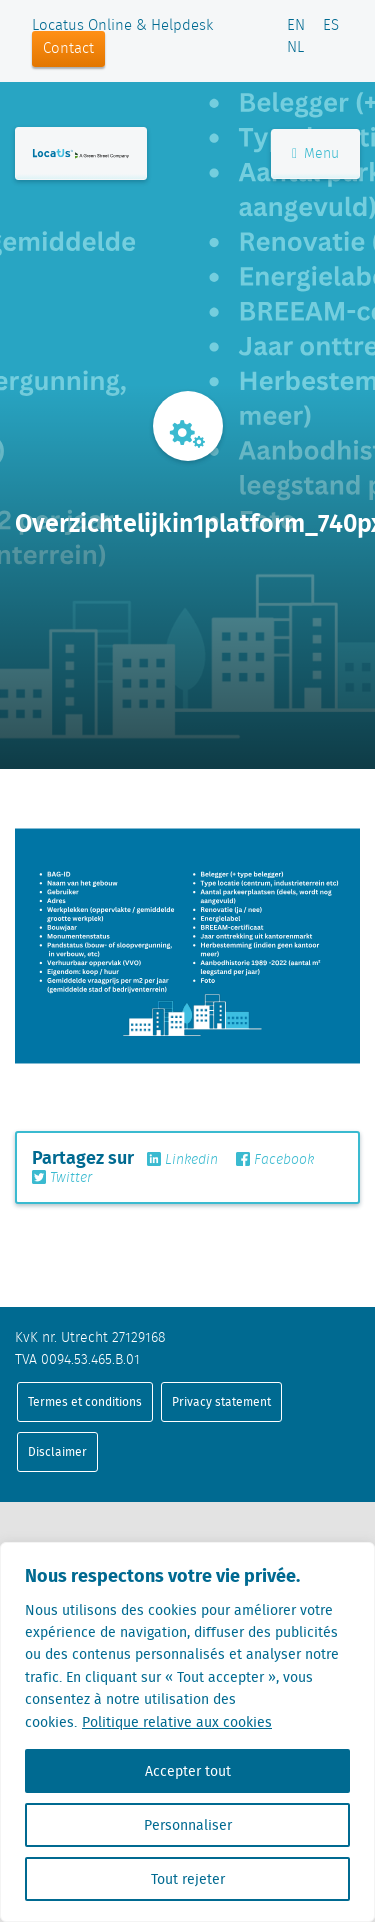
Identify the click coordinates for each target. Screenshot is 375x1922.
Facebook (275, 1160)
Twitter (62, 1178)
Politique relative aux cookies (177, 1722)
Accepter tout (188, 1771)
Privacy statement (221, 1401)
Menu (315, 154)
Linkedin (182, 1160)
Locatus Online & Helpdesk (122, 26)
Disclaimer (57, 1451)
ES (331, 26)
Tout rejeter (188, 1879)
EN (296, 26)
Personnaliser (188, 1825)
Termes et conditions (85, 1401)
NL (295, 48)
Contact (68, 49)
